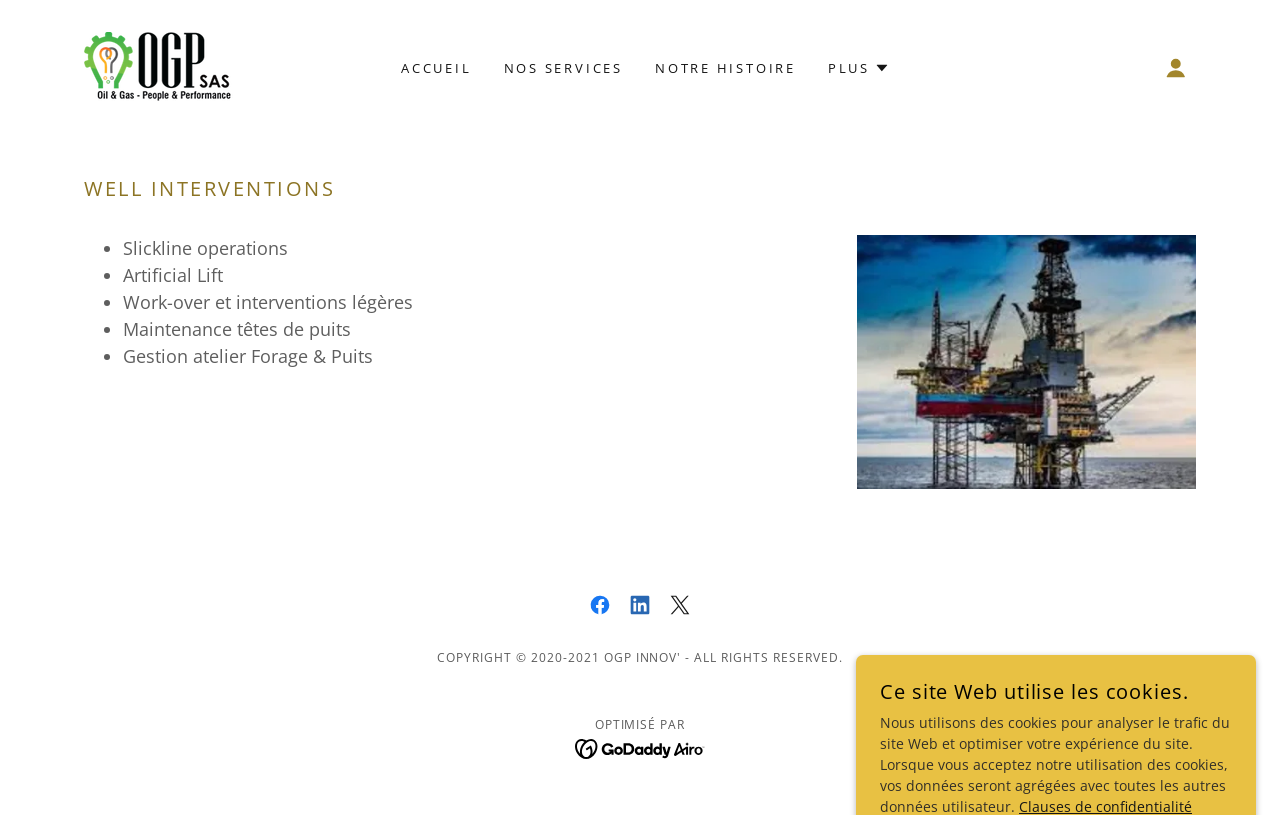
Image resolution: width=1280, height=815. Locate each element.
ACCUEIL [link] (436, 68)
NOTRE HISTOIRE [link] (725, 68)
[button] (1176, 68)
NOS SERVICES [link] (563, 68)
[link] (160, 65)
